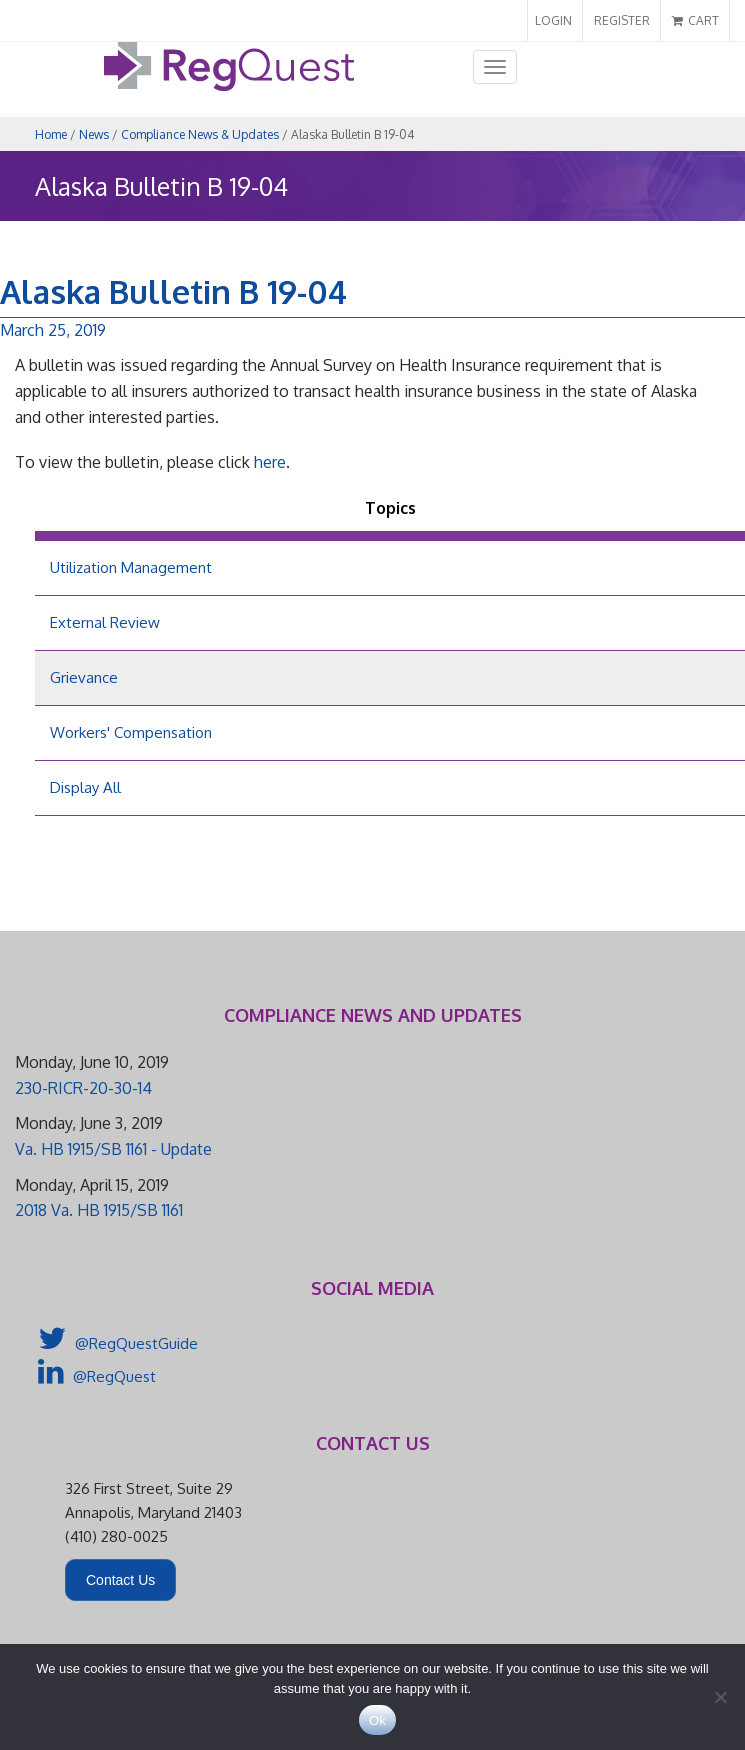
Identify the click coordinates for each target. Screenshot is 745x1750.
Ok (377, 1720)
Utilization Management (131, 567)
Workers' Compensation (131, 732)
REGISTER (622, 20)
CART (695, 20)
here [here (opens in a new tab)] (268, 462)
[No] (720, 1697)
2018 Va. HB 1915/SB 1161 (99, 1210)
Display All (85, 787)
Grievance (84, 677)
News (94, 134)
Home (51, 134)
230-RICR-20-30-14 (83, 1088)
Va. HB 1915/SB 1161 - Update (113, 1149)
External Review (105, 622)
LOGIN (553, 20)
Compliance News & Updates (200, 134)
